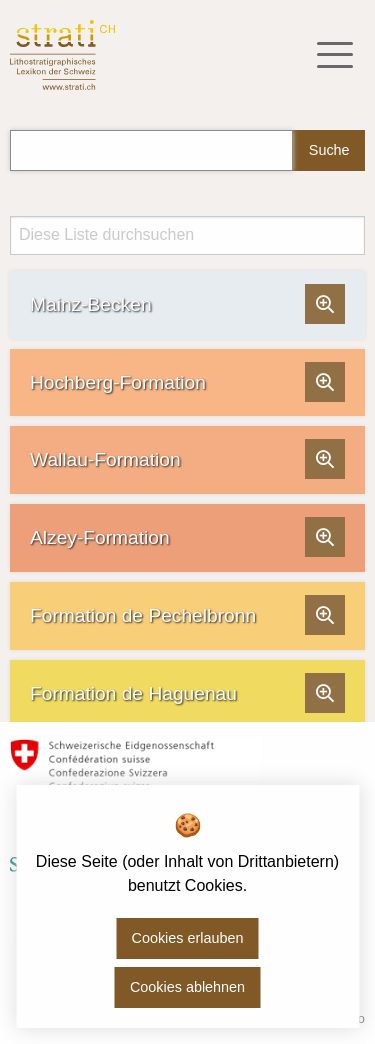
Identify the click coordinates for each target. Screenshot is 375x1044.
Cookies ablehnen (187, 987)
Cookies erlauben (188, 938)
